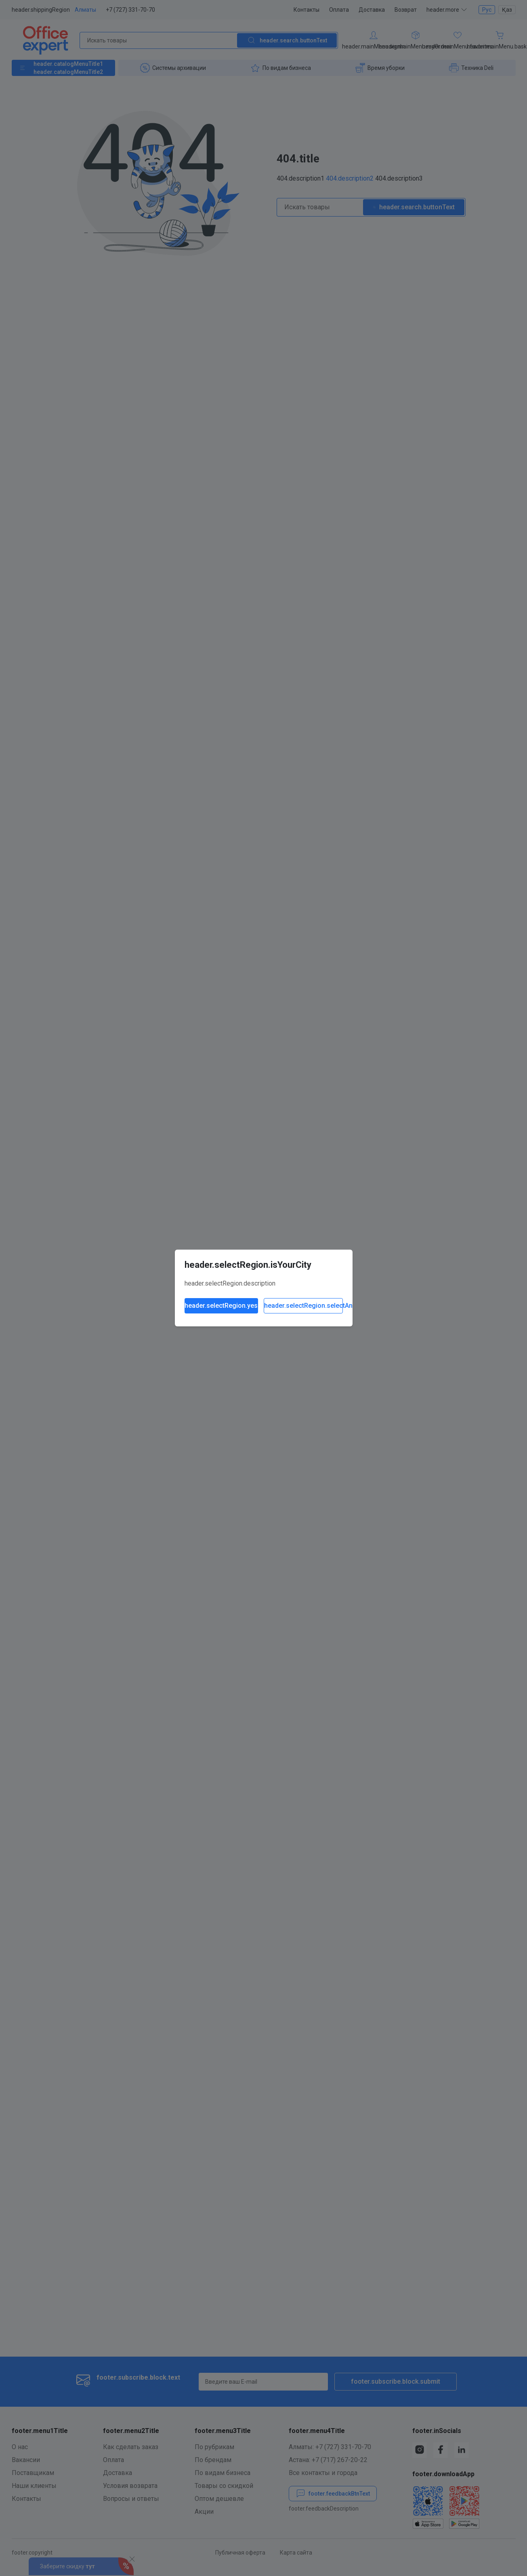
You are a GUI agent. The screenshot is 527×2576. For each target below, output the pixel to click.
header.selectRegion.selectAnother (303, 1305)
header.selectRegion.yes (221, 1305)
